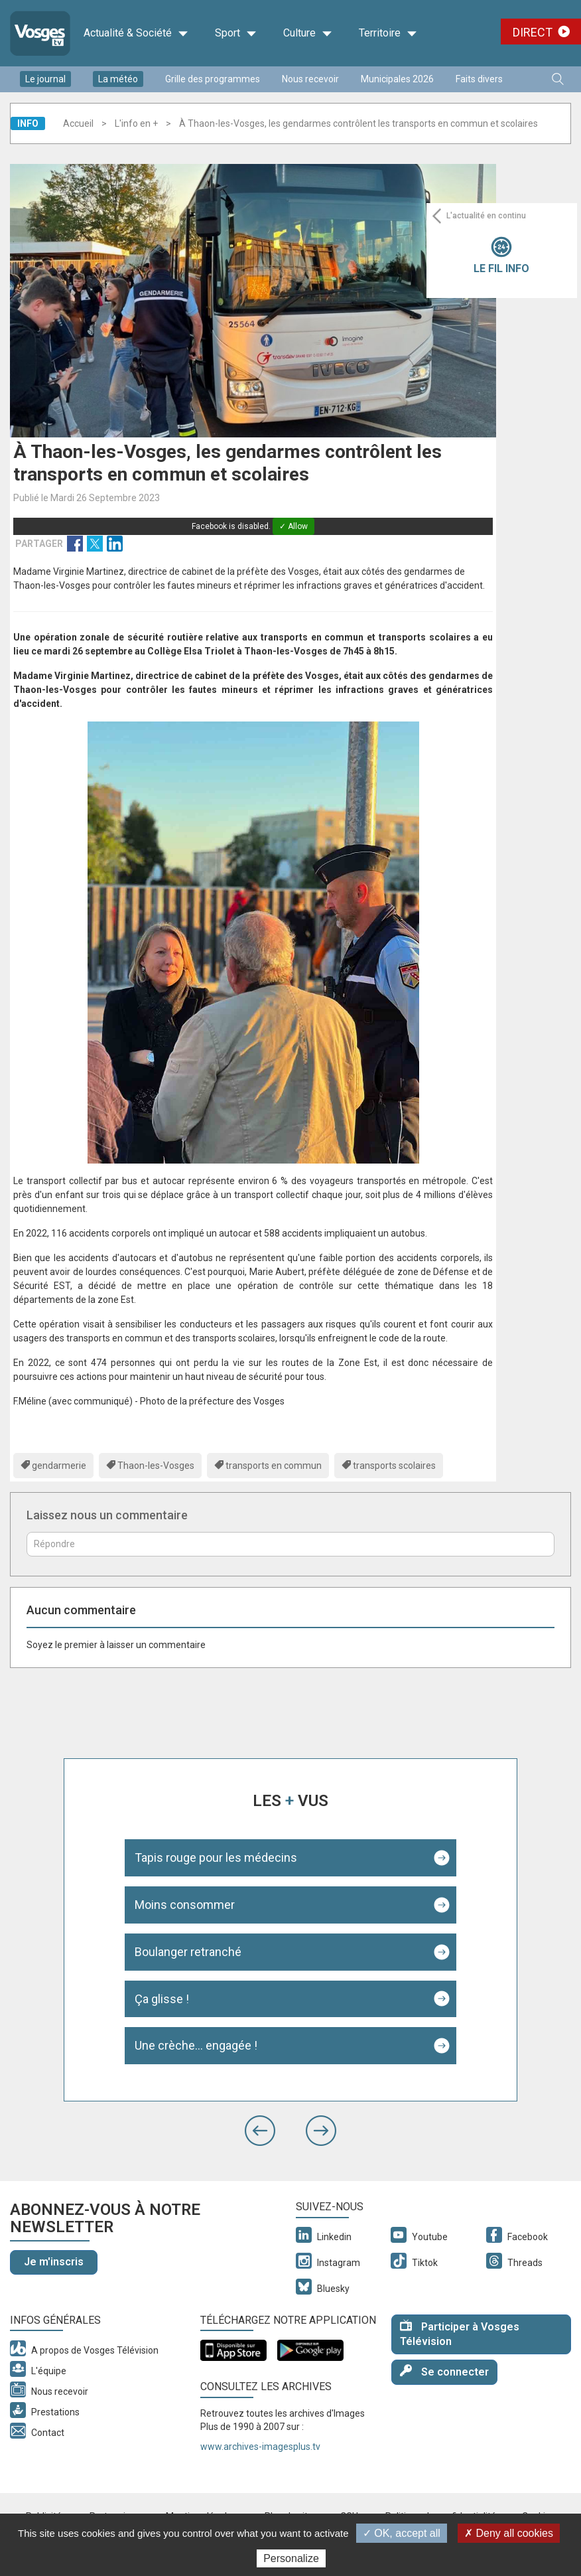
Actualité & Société (136, 33)
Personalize (291, 2558)
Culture (307, 33)
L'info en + (136, 123)
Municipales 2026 (397, 79)
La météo (118, 79)
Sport (236, 33)
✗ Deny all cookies (508, 2533)
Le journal (45, 79)
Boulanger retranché (188, 1952)
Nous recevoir (310, 79)
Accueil (78, 123)
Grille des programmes (212, 79)
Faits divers (479, 79)
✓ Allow (293, 526)
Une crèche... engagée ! (196, 2045)
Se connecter (444, 2371)
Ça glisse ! (162, 1999)
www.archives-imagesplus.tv (260, 2446)
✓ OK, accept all (401, 2533)
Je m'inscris (54, 2261)
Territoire (388, 33)
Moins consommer (185, 1905)
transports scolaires (394, 1465)
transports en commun (274, 1465)
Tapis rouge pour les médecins (216, 1857)
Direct (532, 32)
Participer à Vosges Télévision (459, 2333)
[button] (260, 2131)
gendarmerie (59, 1465)
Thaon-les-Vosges (155, 1465)
